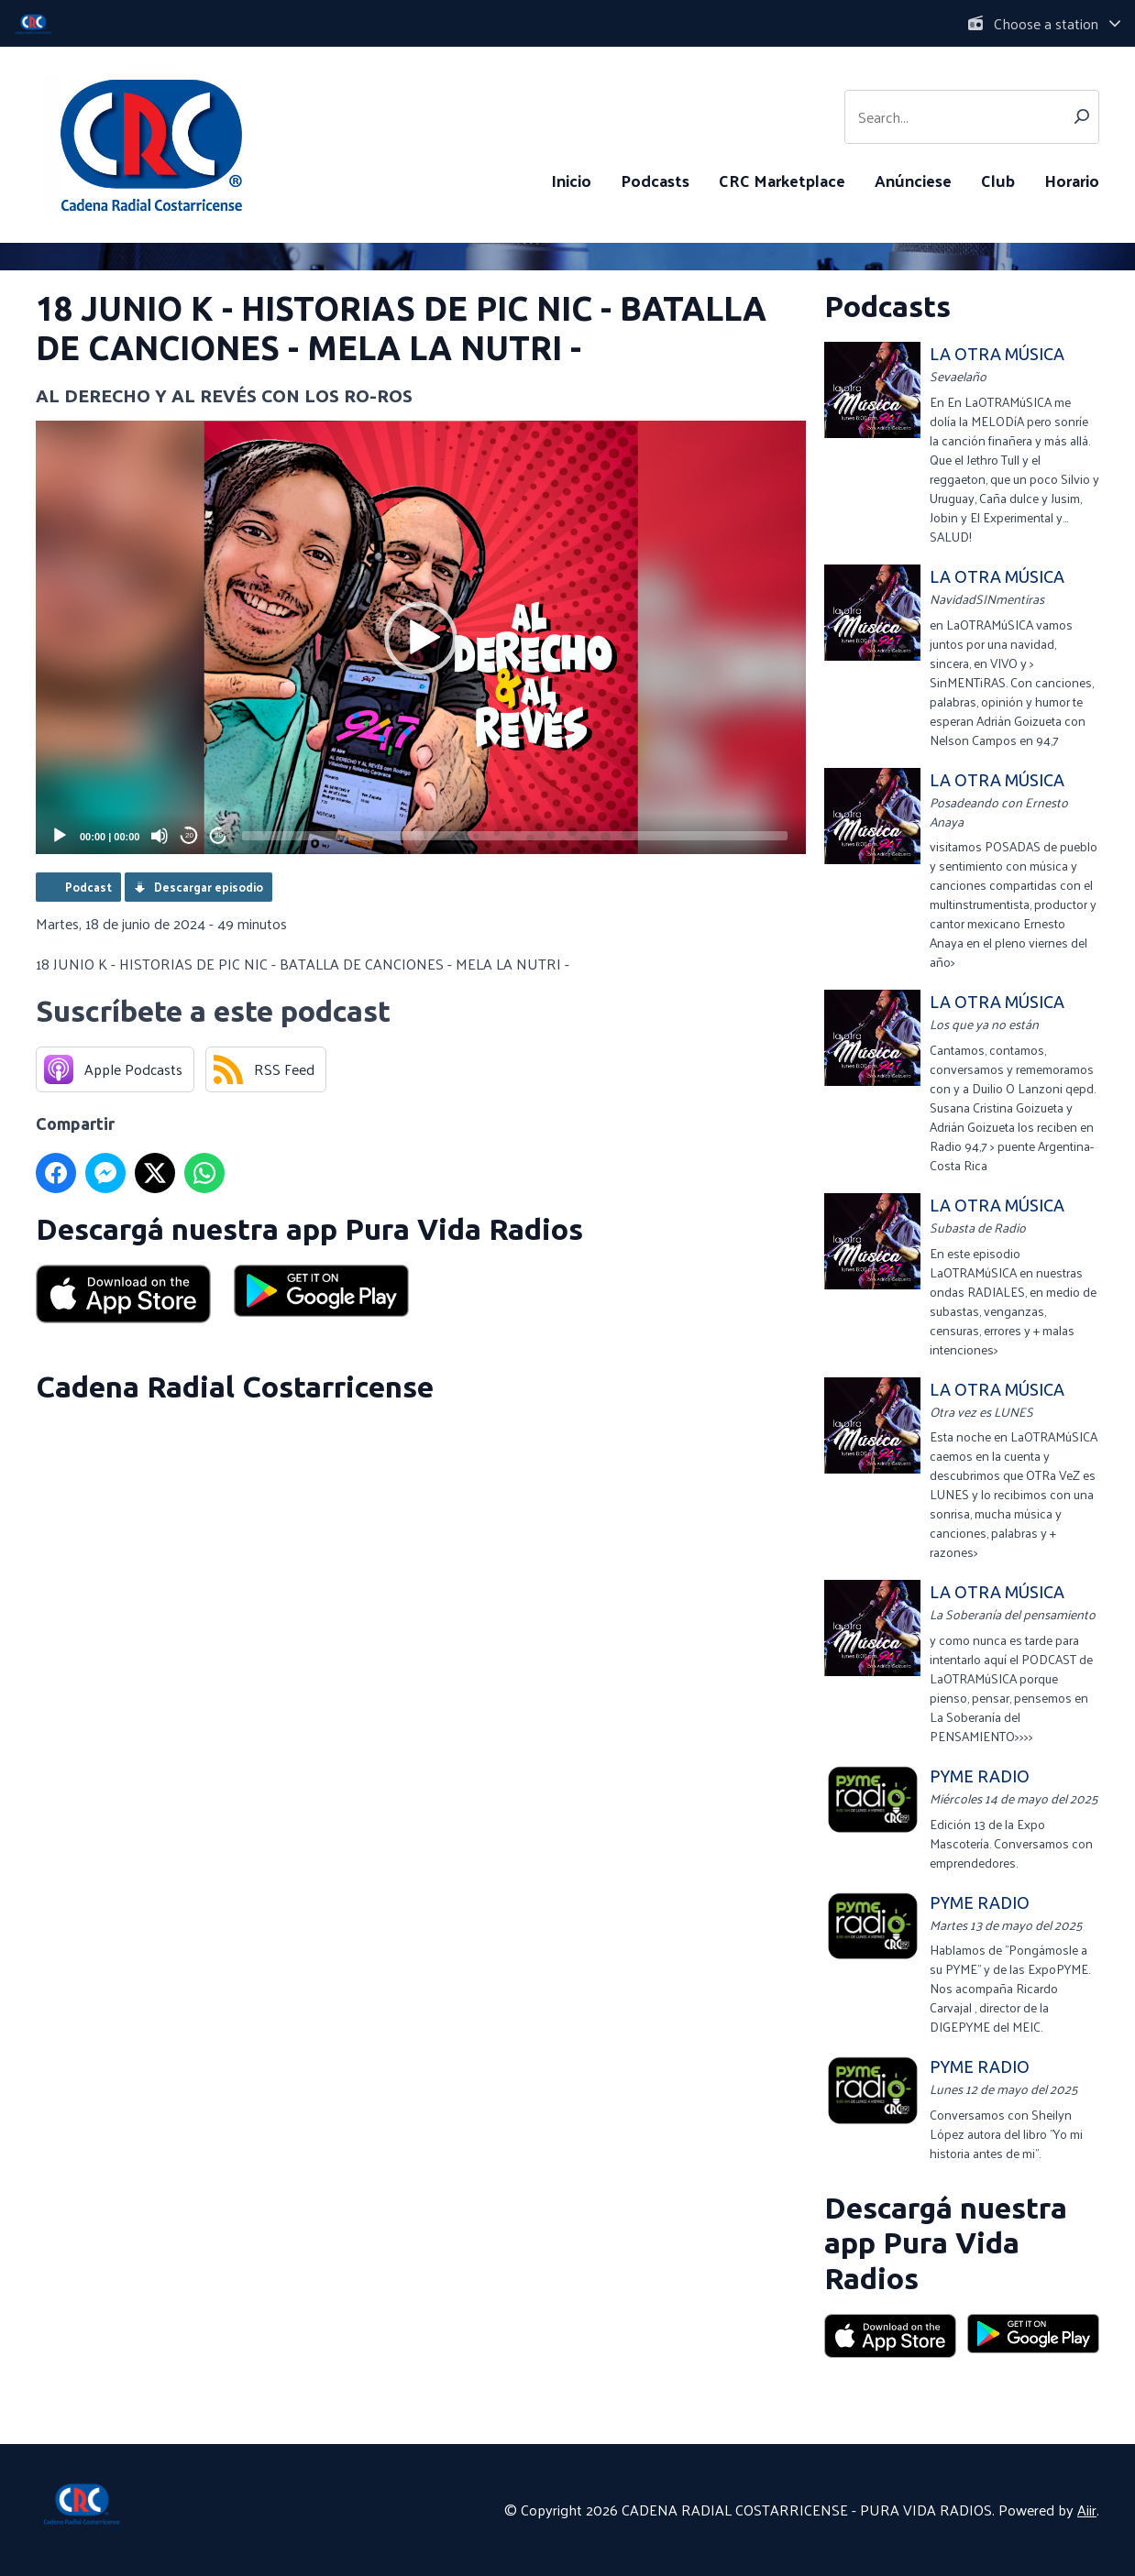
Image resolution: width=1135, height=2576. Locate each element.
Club (998, 180)
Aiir (1086, 2509)
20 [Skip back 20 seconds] (189, 835)
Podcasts (655, 180)
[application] (421, 637)
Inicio (571, 180)
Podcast (88, 886)
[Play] (59, 836)
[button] (420, 637)
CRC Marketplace (782, 180)
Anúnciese (913, 180)
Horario (1071, 180)
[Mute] (159, 836)
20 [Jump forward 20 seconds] (219, 835)
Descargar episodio (208, 886)
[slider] (515, 835)
